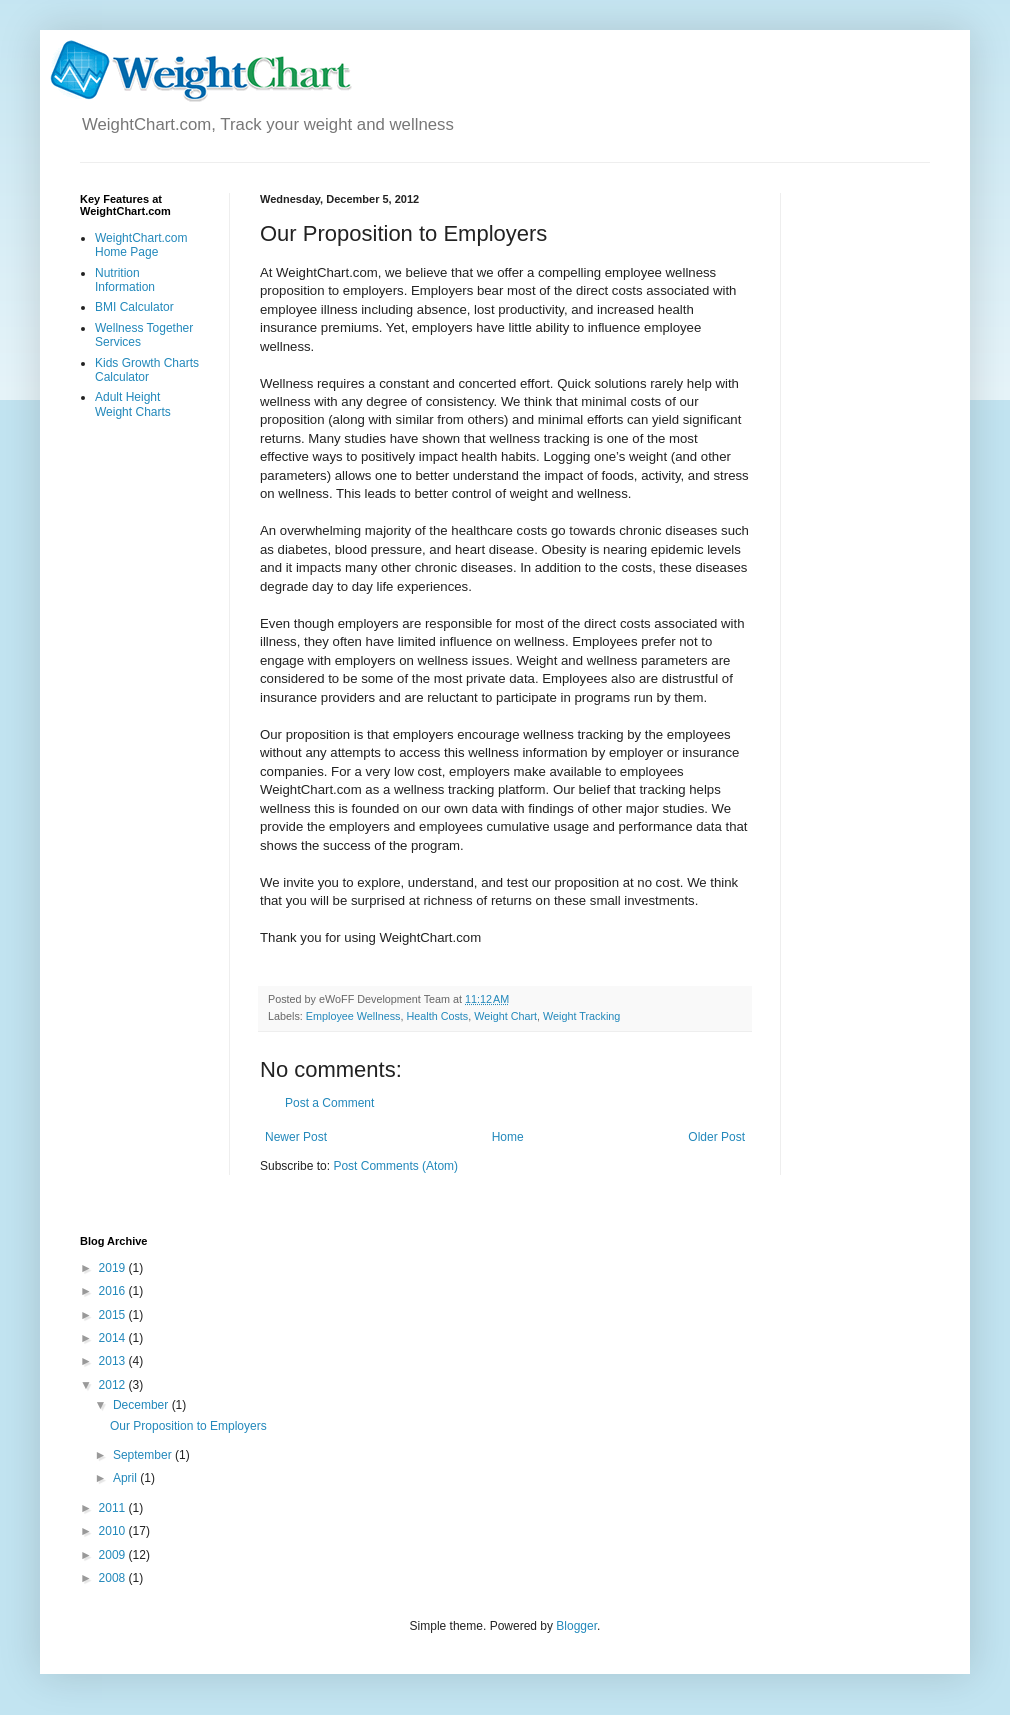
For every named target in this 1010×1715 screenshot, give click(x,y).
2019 (114, 1268)
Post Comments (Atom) (395, 1166)
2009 (114, 1555)
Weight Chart (505, 1016)
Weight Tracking (581, 1016)
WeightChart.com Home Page (141, 245)
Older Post (716, 1137)
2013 (114, 1361)
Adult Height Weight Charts (133, 404)
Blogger (576, 1626)
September (144, 1455)
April (126, 1478)
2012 (114, 1385)
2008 (114, 1578)
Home (508, 1137)
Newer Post (296, 1137)
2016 (114, 1291)
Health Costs (437, 1016)
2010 (114, 1531)
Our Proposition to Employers (188, 1426)
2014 (114, 1338)
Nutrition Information (125, 280)
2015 (114, 1315)
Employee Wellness (353, 1016)
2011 (114, 1508)
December (142, 1405)
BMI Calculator (134, 307)
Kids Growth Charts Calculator (147, 370)
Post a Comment (329, 1103)
